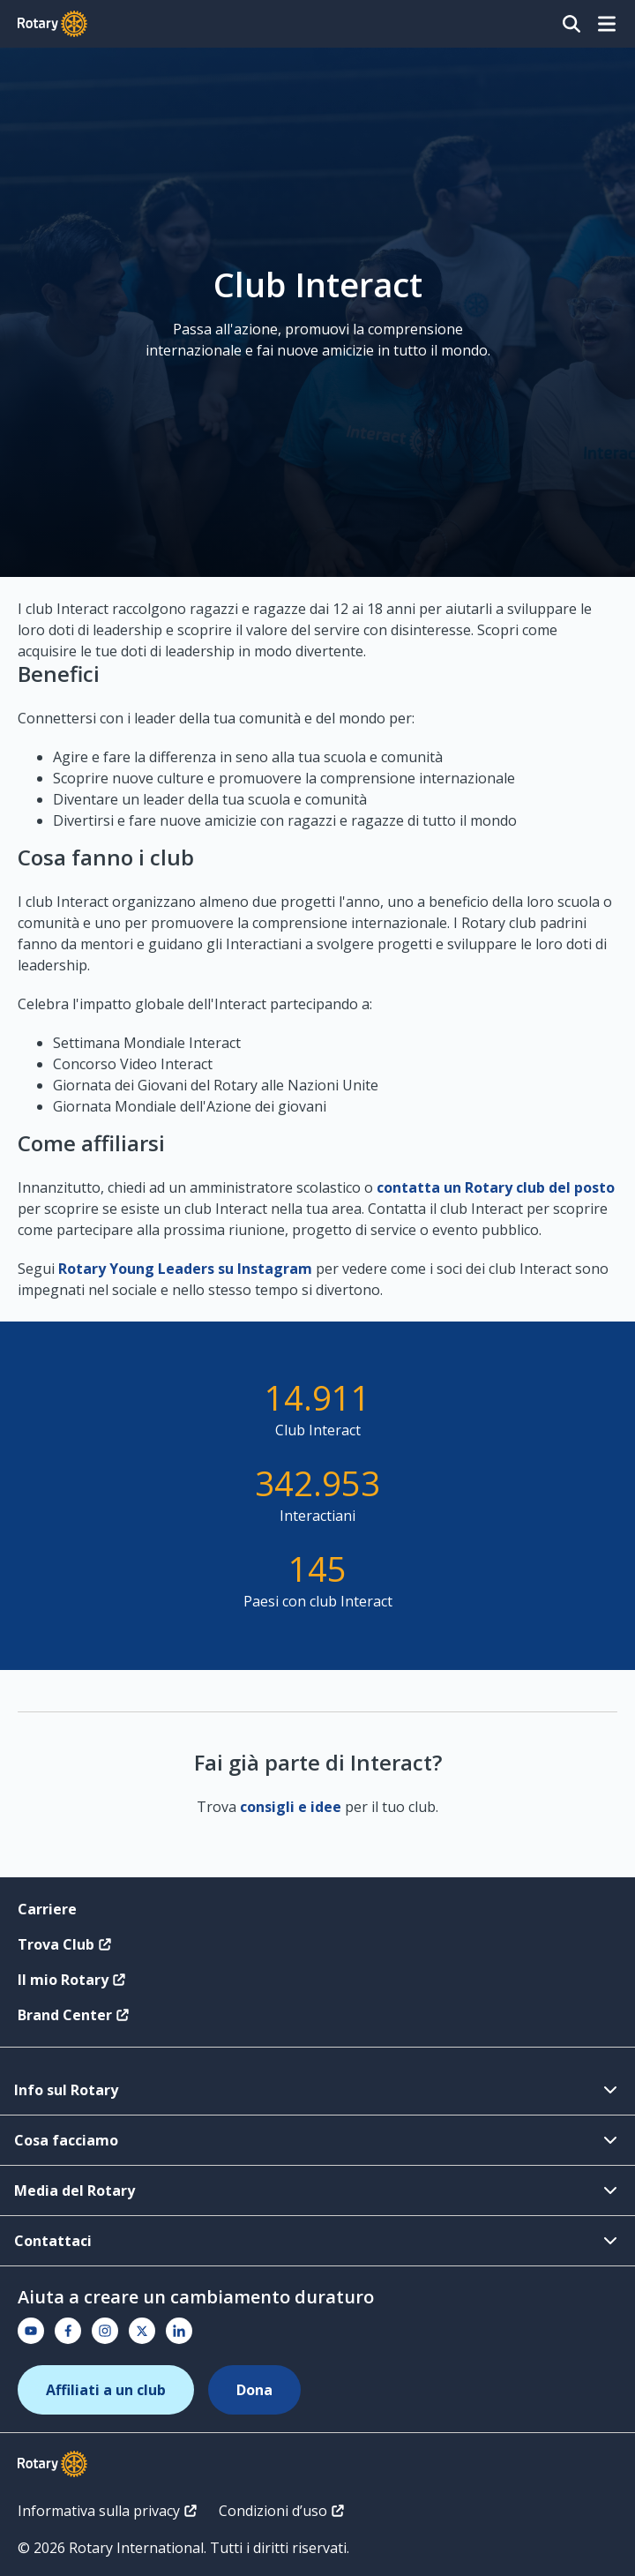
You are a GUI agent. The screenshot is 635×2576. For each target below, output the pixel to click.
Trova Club (65, 1944)
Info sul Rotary (317, 2089)
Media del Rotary (317, 2190)
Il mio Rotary (72, 1979)
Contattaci (317, 2240)
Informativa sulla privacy (108, 2510)
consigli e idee (290, 1806)
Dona (254, 2390)
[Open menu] (606, 23)
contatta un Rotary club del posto (496, 1187)
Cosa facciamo (317, 2140)
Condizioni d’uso (282, 2510)
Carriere (47, 1909)
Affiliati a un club (106, 2390)
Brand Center (74, 2015)
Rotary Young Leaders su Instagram (185, 1268)
